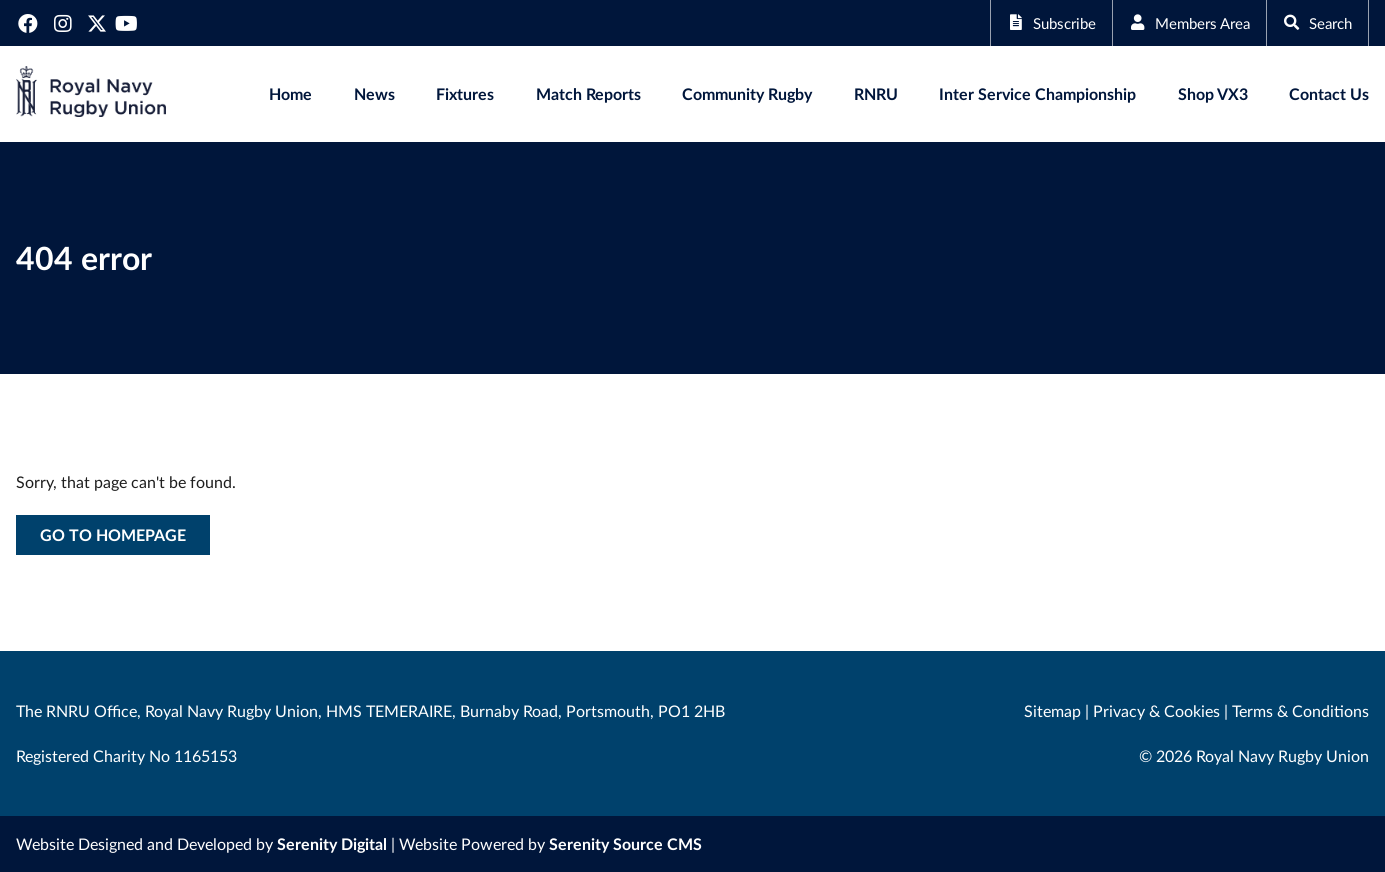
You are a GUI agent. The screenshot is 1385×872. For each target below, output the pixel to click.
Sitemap (1052, 710)
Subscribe (1034, 22)
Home (290, 93)
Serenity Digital (332, 843)
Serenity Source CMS (625, 843)
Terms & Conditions (1300, 710)
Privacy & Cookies (1156, 710)
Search (1314, 22)
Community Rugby (747, 93)
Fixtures (465, 93)
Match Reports (588, 93)
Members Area (1179, 22)
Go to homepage (113, 534)
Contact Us (1329, 93)
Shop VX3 (1213, 93)
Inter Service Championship (1037, 93)
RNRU (876, 93)
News (374, 93)
